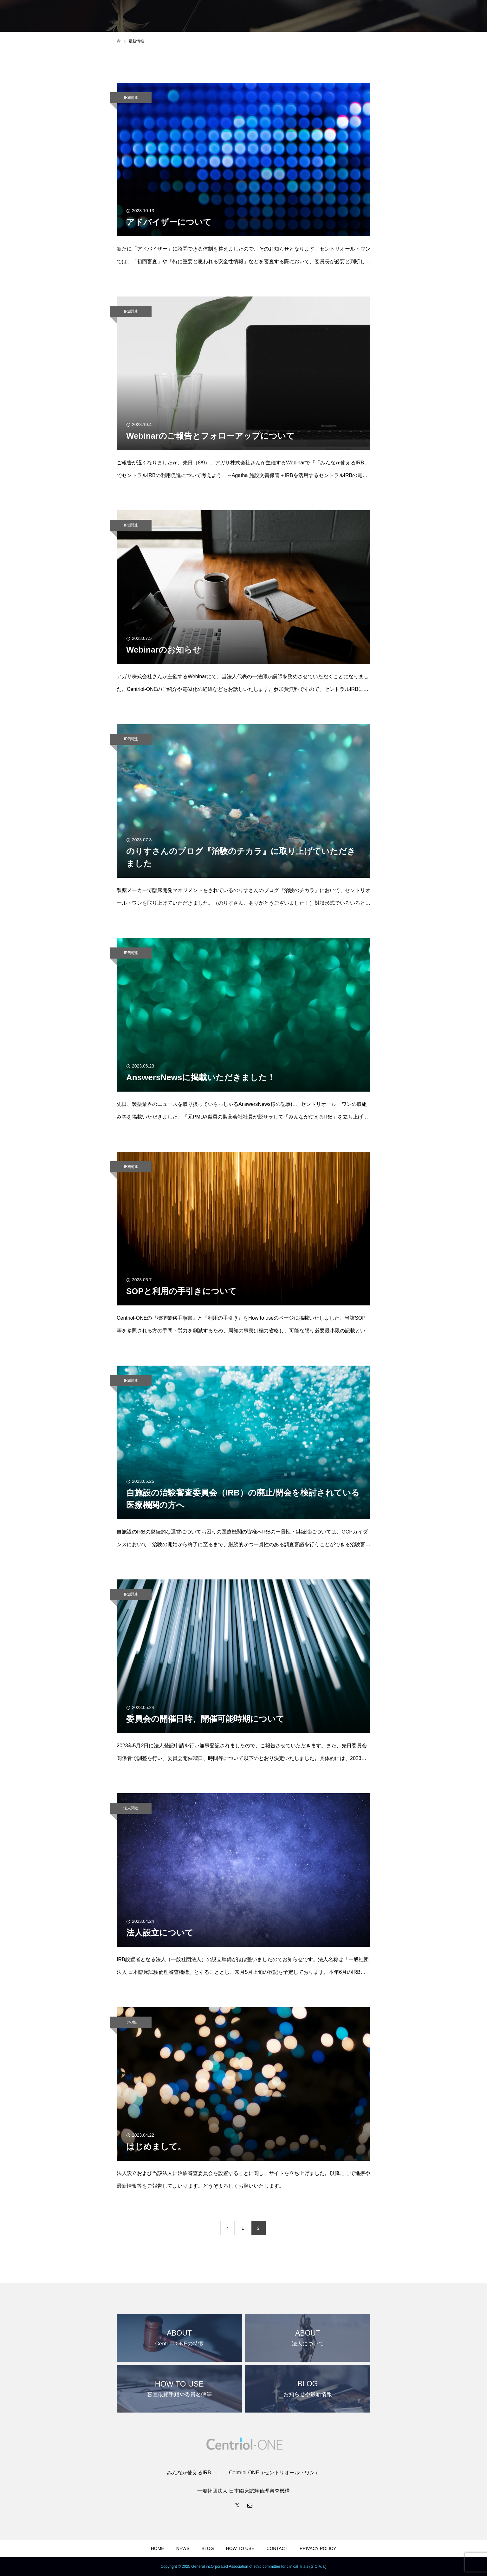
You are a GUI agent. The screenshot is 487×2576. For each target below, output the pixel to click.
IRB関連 (131, 97)
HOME (157, 2548)
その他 (131, 2022)
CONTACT (277, 2548)
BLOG (208, 2548)
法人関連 (131, 1808)
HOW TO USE (240, 2548)
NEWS (183, 2548)
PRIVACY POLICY (318, 2548)
